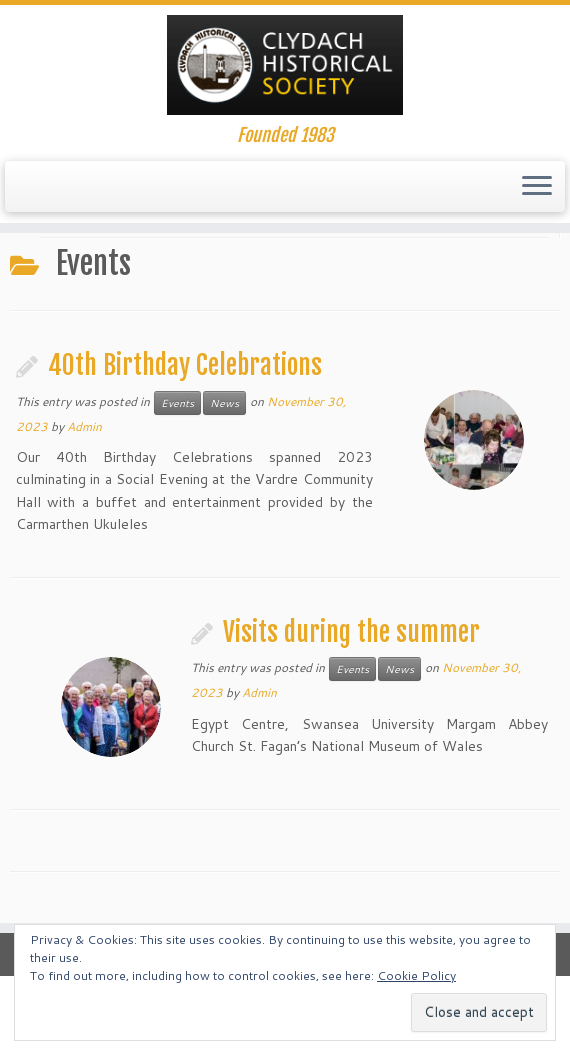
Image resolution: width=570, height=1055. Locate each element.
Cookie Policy (416, 975)
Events (177, 403)
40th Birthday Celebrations (185, 365)
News (224, 403)
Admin (84, 426)
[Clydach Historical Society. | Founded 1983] (285, 65)
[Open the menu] (537, 187)
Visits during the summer (351, 632)
